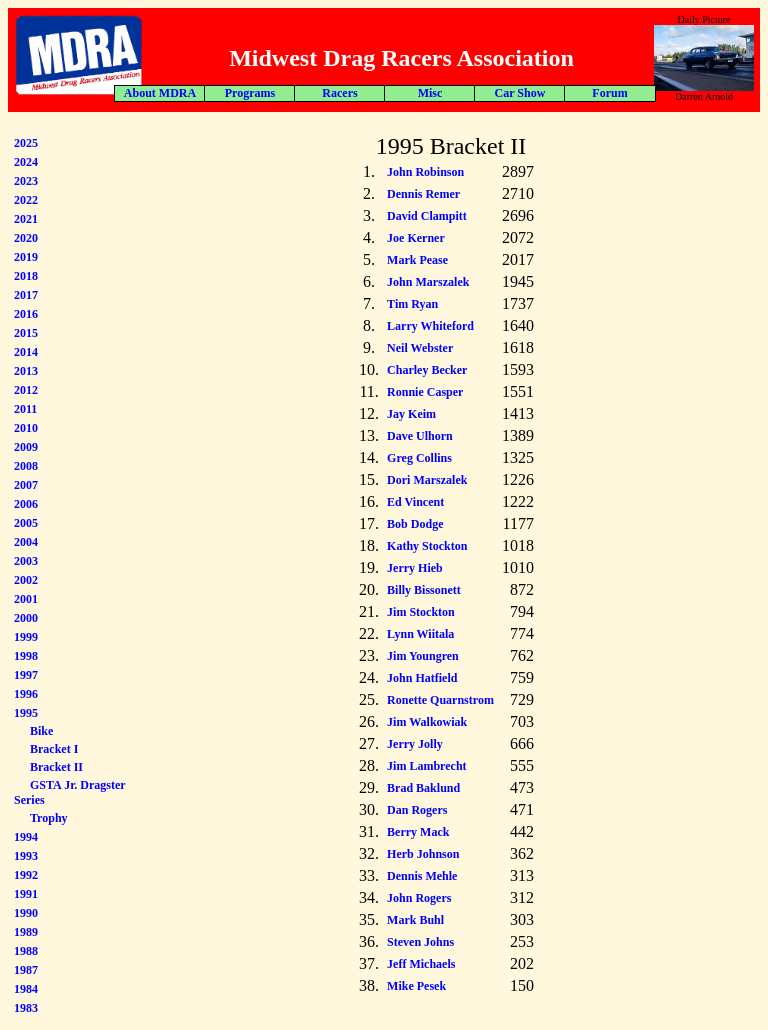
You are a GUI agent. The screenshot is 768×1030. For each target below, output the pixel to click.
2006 (26, 504)
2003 (26, 561)
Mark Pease (417, 260)
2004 (26, 542)
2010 (26, 428)
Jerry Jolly (415, 744)
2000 (26, 618)
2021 (26, 219)
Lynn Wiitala (420, 634)
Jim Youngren (423, 656)
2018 (26, 276)
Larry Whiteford (430, 326)
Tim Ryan (412, 304)
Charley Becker (427, 370)
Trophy (49, 818)
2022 (26, 200)
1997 (26, 675)
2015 (26, 333)
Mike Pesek (416, 986)
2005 (26, 523)
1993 (26, 856)
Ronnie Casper (425, 392)
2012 (26, 390)
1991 (26, 894)
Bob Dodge (415, 524)
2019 (26, 257)
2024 (26, 162)
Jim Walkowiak (427, 722)
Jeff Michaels (421, 964)
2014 (26, 352)
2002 (26, 580)
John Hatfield (422, 678)
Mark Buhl (415, 920)
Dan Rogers (417, 810)
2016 (26, 314)
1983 (26, 1008)
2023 (26, 181)
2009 (26, 447)
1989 (26, 932)
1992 (26, 875)
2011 (25, 409)
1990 (26, 913)
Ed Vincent (415, 502)
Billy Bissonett (424, 590)
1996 (26, 694)
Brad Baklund (423, 788)
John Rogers (419, 898)
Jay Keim (411, 414)
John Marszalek (428, 282)
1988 (26, 951)
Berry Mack (418, 832)
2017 (26, 295)
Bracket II (56, 767)
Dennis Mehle (422, 876)
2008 (26, 466)
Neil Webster (420, 348)
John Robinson (425, 172)
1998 (26, 656)
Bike (41, 731)
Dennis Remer (423, 194)
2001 (26, 599)
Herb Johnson (423, 854)
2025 (26, 143)
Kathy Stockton (427, 546)
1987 (26, 970)
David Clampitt (427, 216)
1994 (26, 837)
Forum (345, 93)
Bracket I (54, 749)
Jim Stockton (421, 612)
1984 (26, 989)
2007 (26, 485)
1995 (26, 713)
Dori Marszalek (427, 480)
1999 (26, 637)
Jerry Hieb (415, 568)
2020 (26, 238)
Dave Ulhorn (420, 436)
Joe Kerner (416, 238)
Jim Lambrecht (426, 766)
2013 (26, 371)
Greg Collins (419, 458)
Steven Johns (420, 942)
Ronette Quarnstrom (440, 700)
